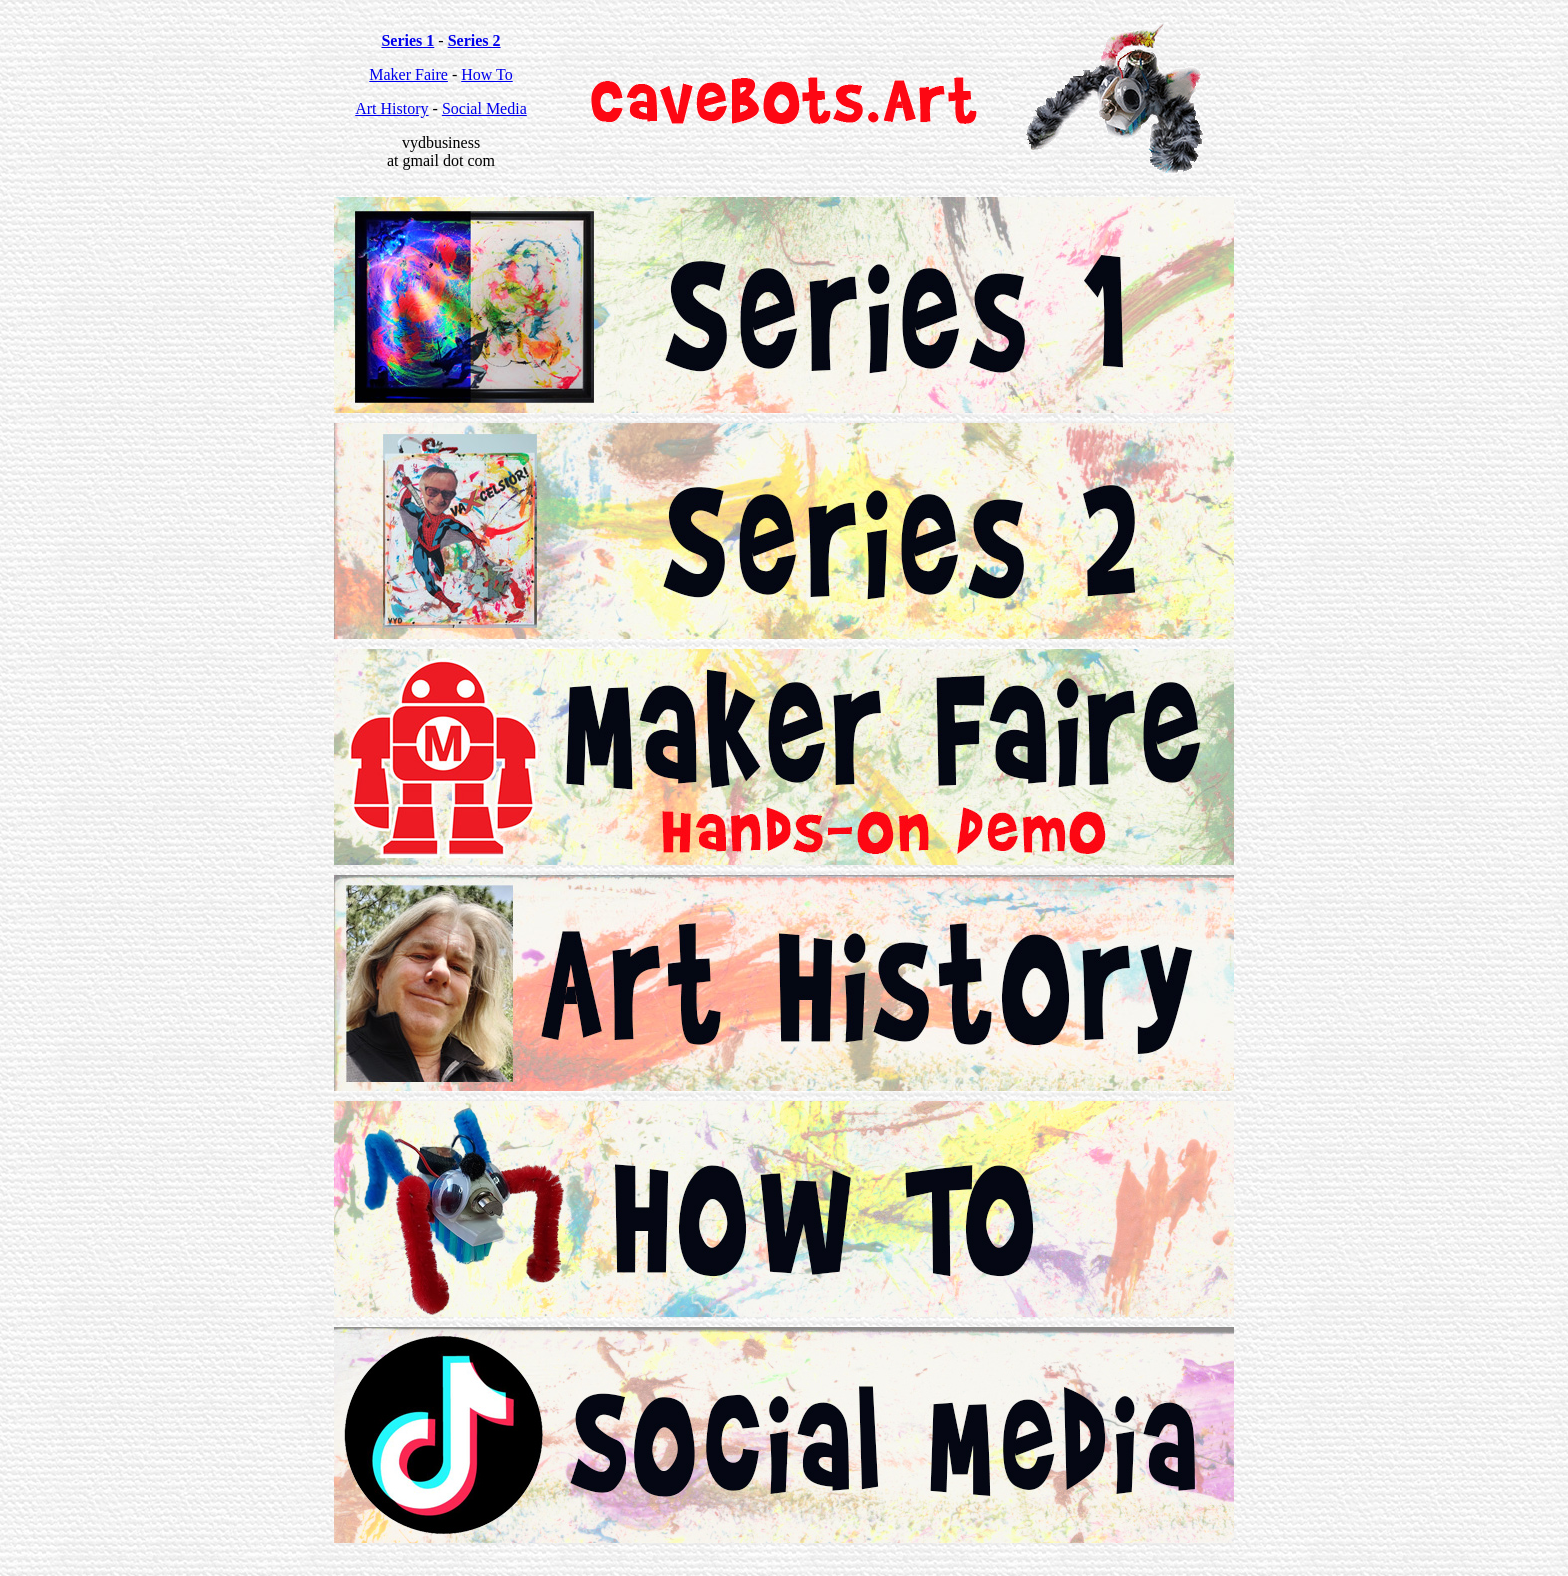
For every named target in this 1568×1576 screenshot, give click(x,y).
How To (486, 74)
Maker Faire (408, 74)
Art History (391, 108)
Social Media (484, 108)
